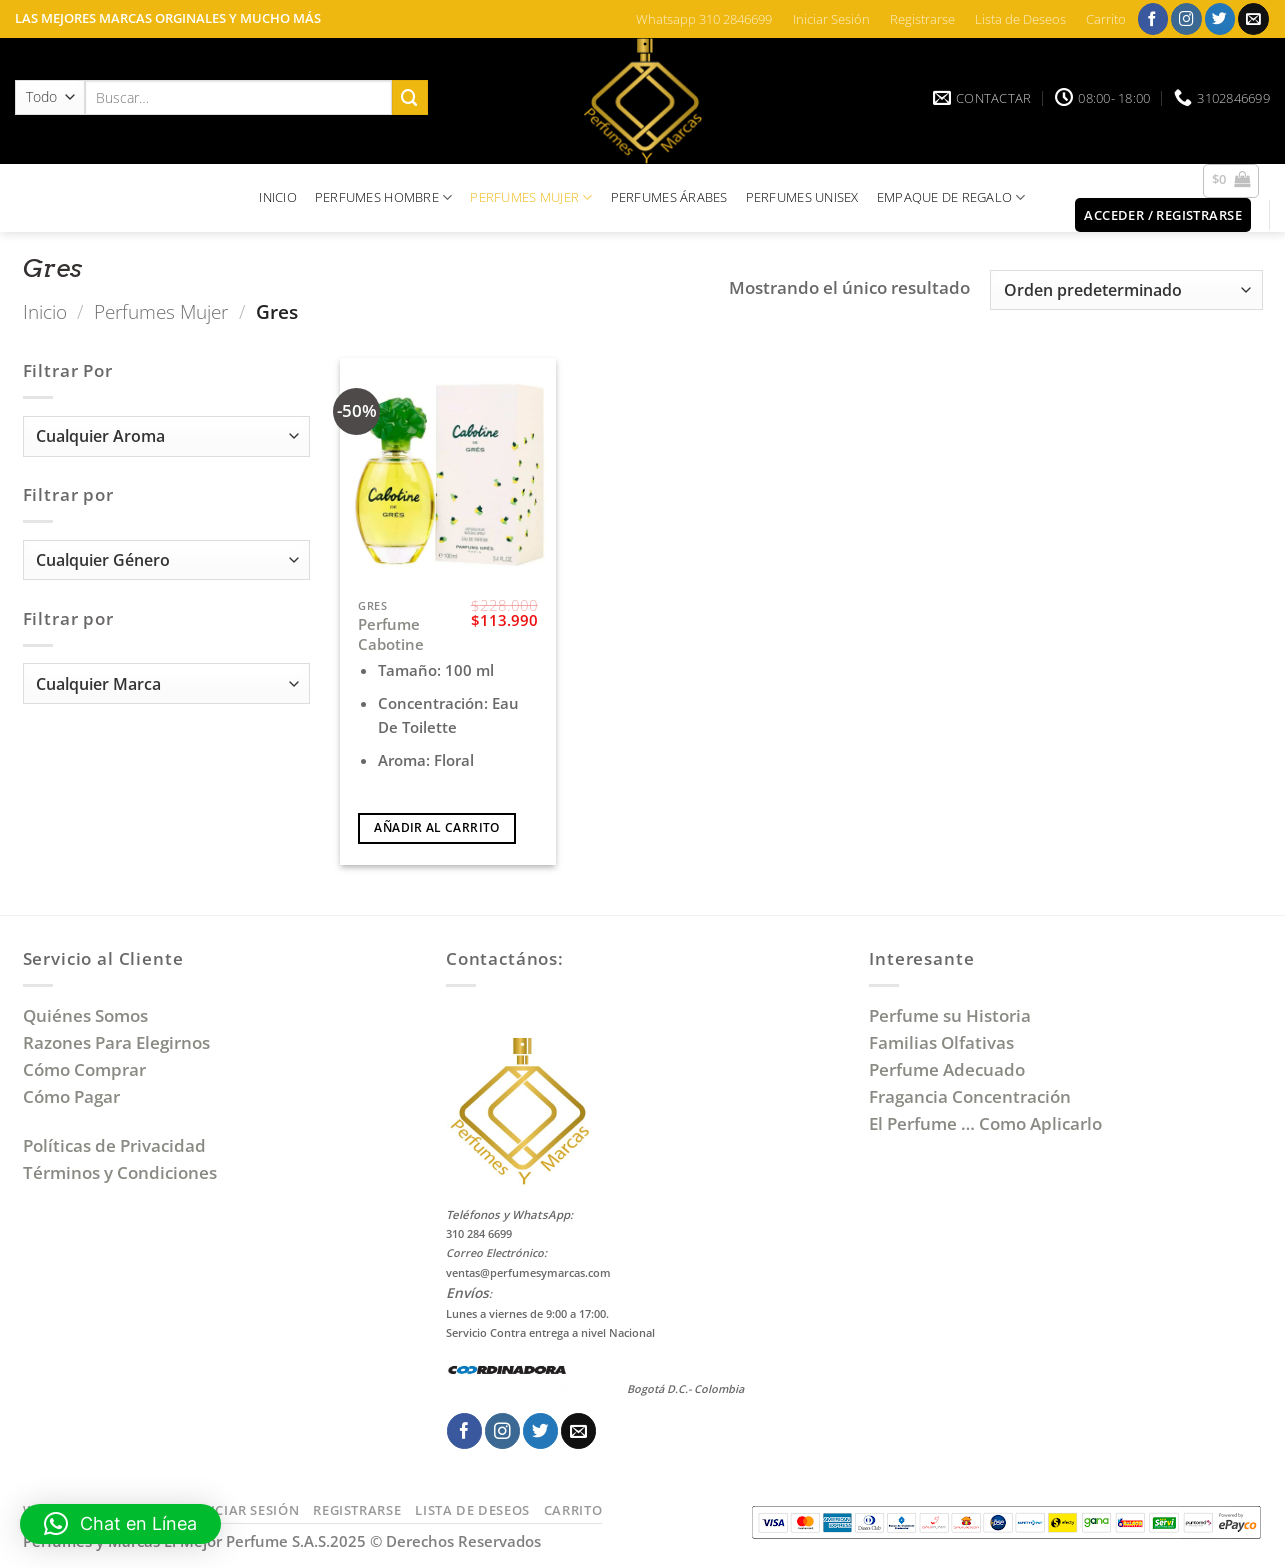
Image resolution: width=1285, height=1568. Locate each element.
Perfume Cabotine (391, 634)
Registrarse (922, 19)
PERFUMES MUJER (531, 197)
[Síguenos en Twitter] (1220, 18)
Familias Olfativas (941, 1042)
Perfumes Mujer (161, 311)
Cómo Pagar (71, 1096)
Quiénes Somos (89, 1015)
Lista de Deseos (1020, 19)
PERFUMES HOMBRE (384, 197)
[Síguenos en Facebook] (1153, 18)
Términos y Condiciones (120, 1172)
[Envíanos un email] (1253, 18)
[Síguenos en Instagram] (1186, 18)
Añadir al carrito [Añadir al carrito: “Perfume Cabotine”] (436, 827)
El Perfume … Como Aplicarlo (985, 1123)
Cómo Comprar (86, 1069)
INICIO (278, 197)
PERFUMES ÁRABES (669, 197)
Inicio (45, 311)
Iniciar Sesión (831, 19)
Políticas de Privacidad (114, 1145)
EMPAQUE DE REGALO (951, 197)
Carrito (1106, 19)
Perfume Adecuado (949, 1069)
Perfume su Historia (950, 1015)
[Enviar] (410, 97)
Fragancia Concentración (972, 1096)
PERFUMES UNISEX (802, 197)
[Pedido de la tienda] (1126, 290)
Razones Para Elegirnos (120, 1042)
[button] (1231, 181)
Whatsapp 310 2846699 (704, 19)
